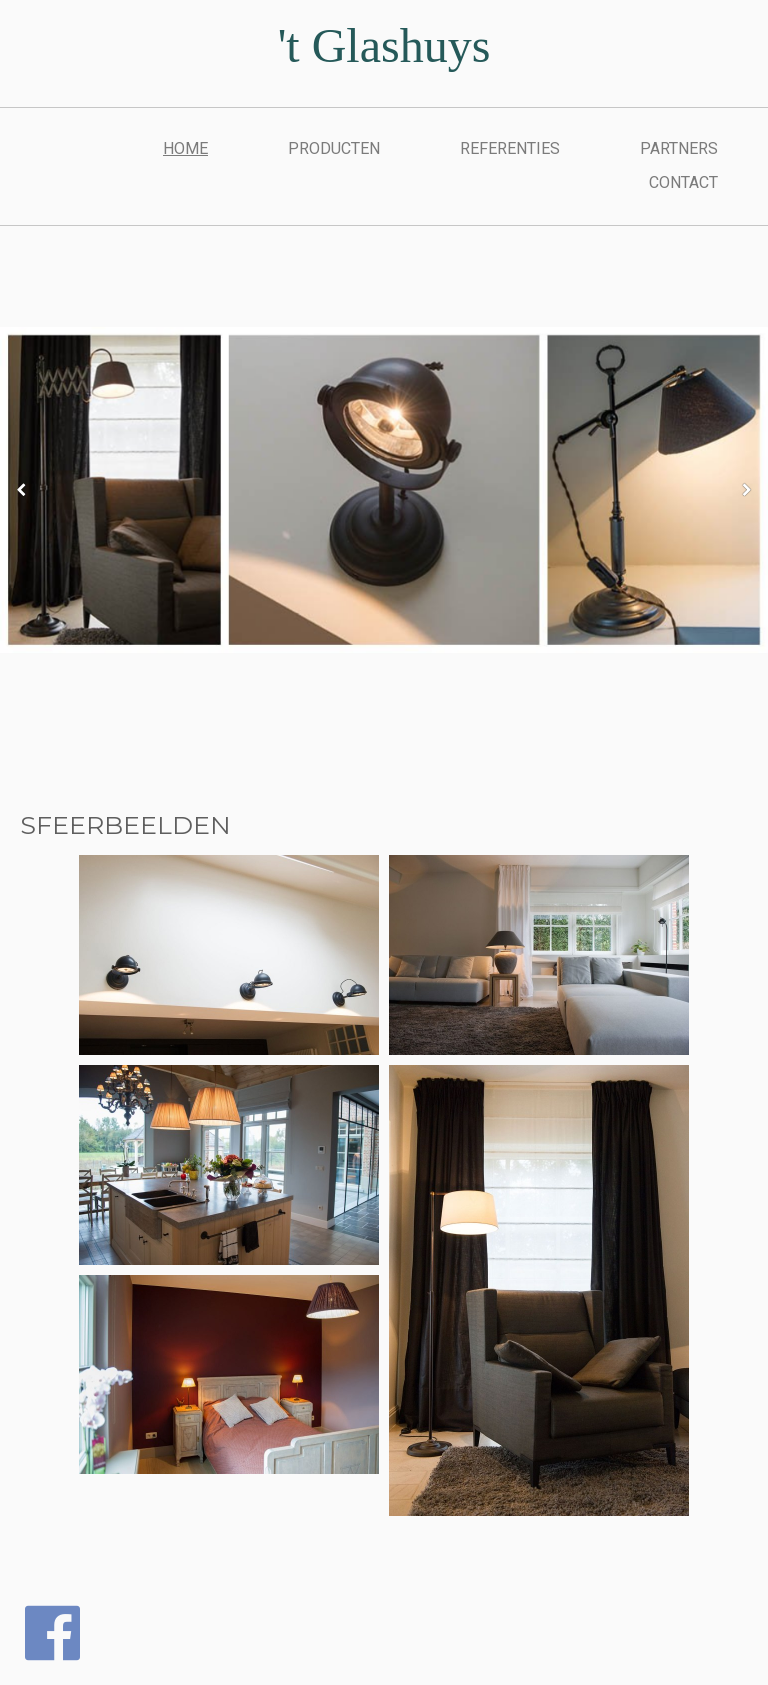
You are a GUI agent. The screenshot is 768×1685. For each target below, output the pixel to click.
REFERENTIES (510, 148)
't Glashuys (384, 45)
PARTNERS (679, 148)
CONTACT (683, 182)
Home (185, 148)
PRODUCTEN (334, 148)
